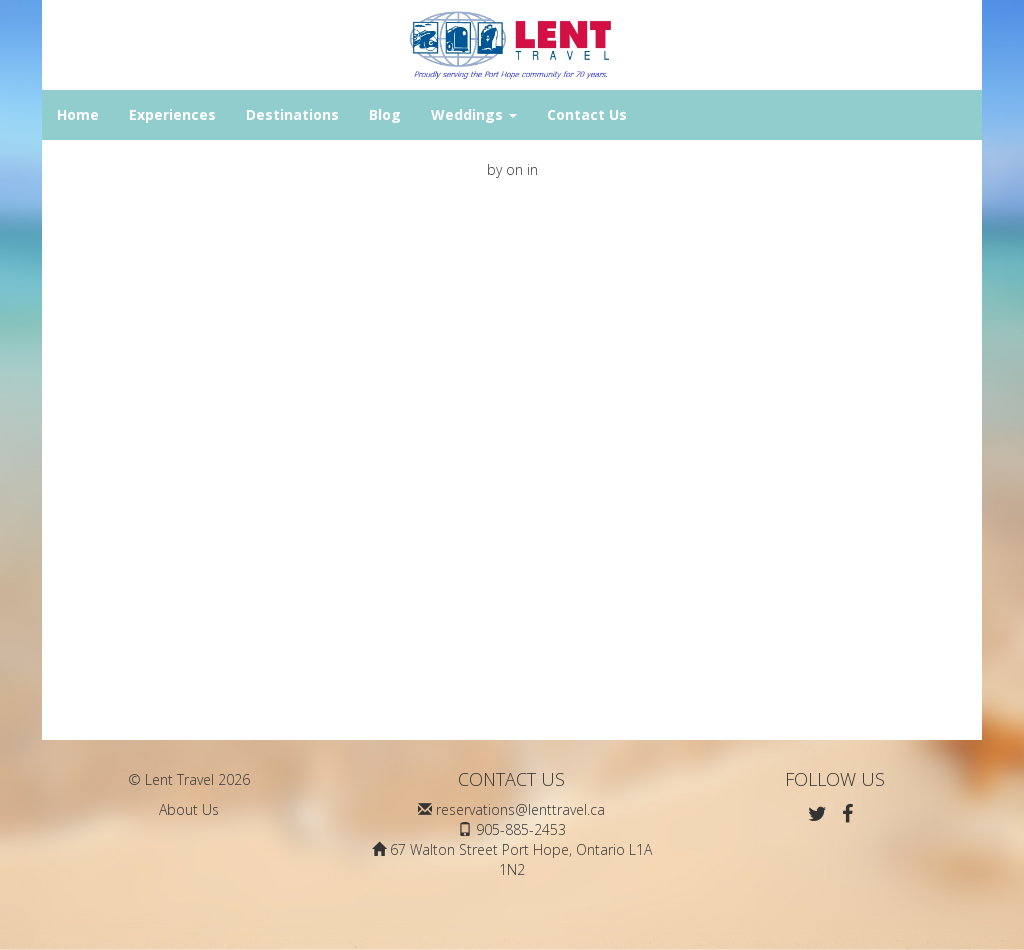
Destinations (292, 114)
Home (78, 114)
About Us (189, 809)
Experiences (172, 114)
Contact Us (587, 114)
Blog (385, 114)
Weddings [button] (474, 114)
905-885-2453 (521, 829)
